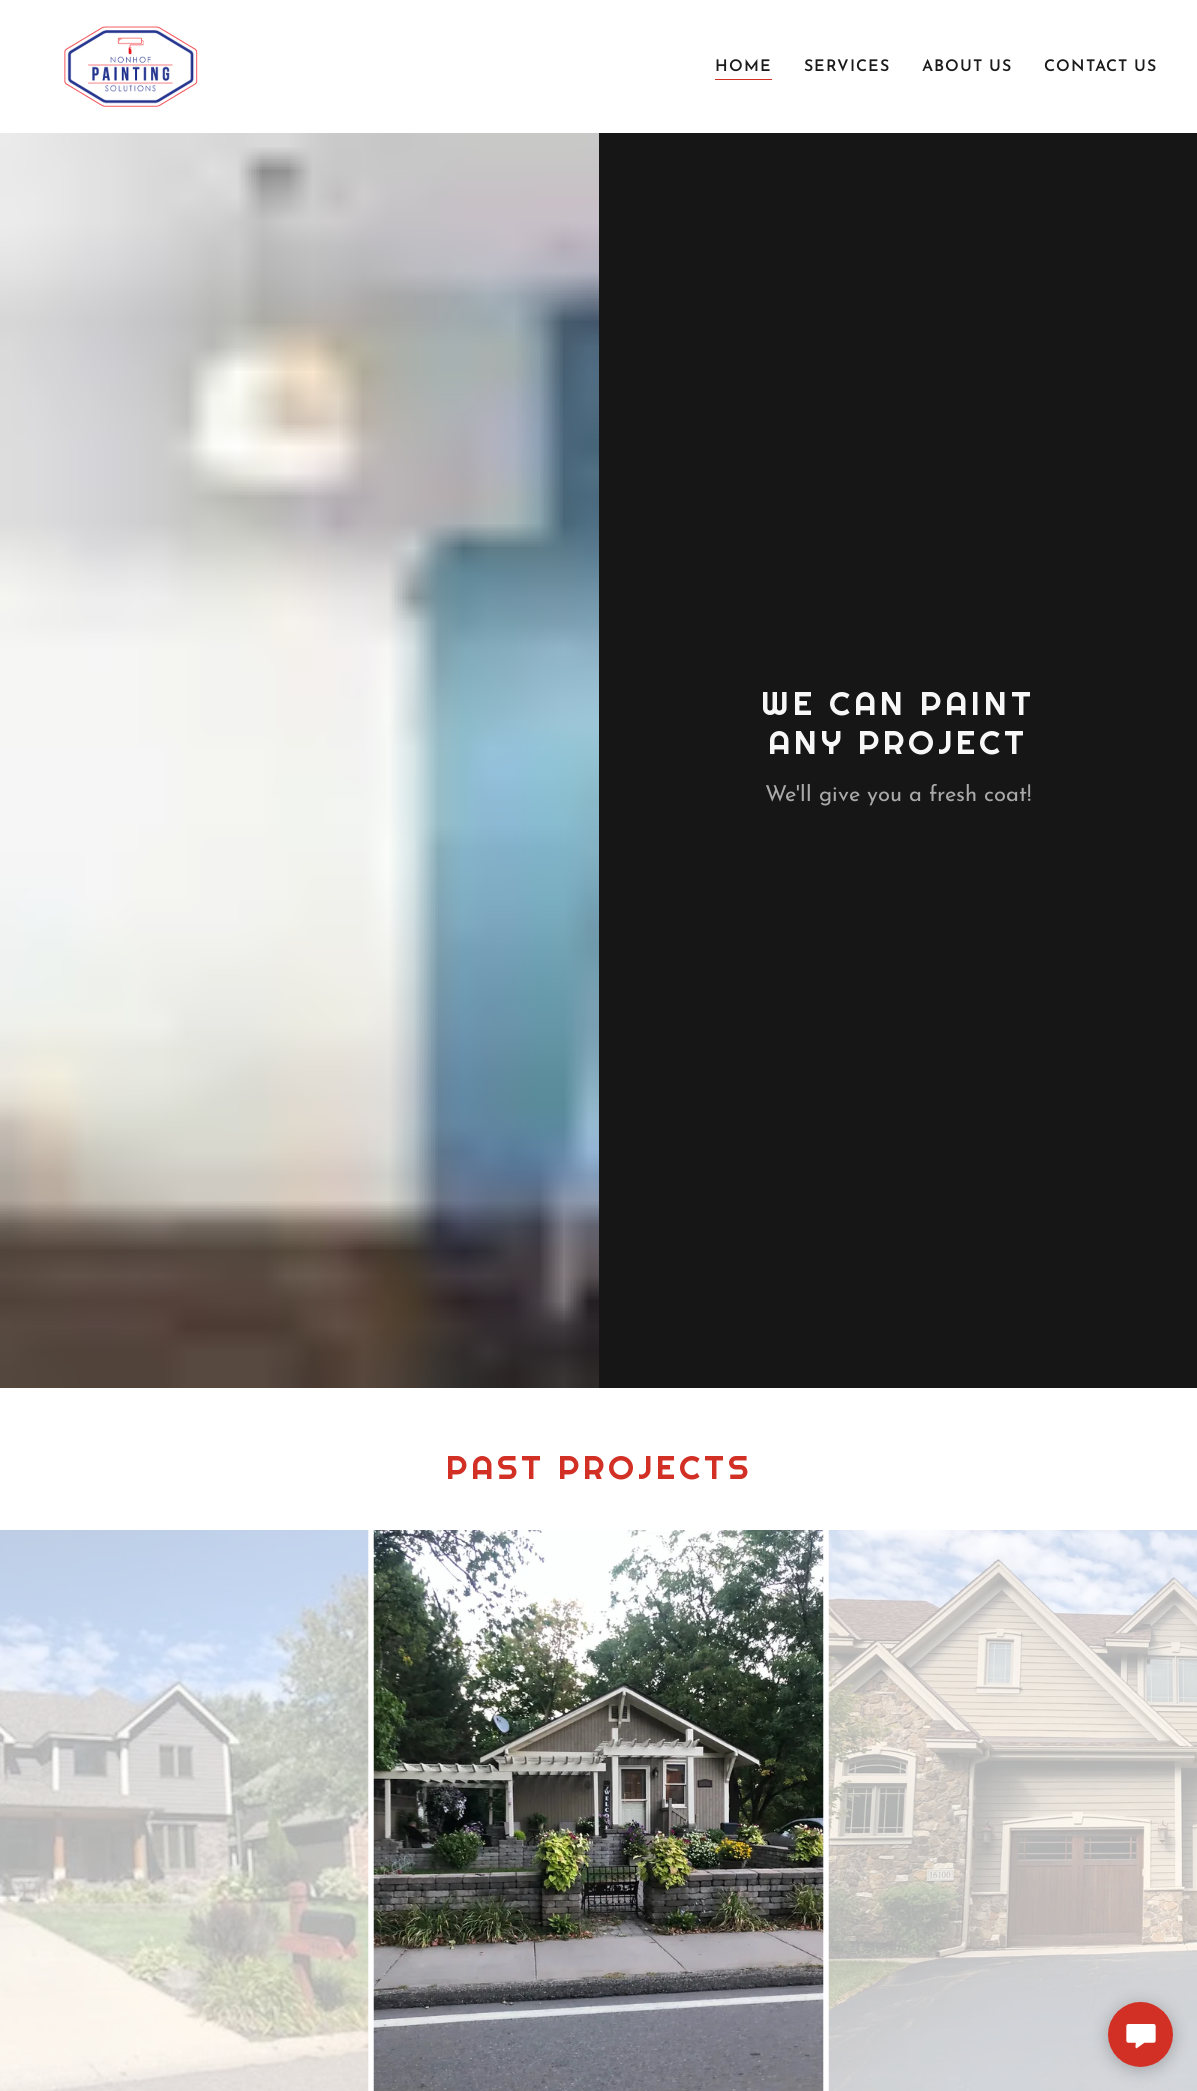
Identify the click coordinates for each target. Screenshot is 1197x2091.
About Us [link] (967, 67)
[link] (128, 66)
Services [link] (847, 67)
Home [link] (743, 67)
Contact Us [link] (1100, 67)
